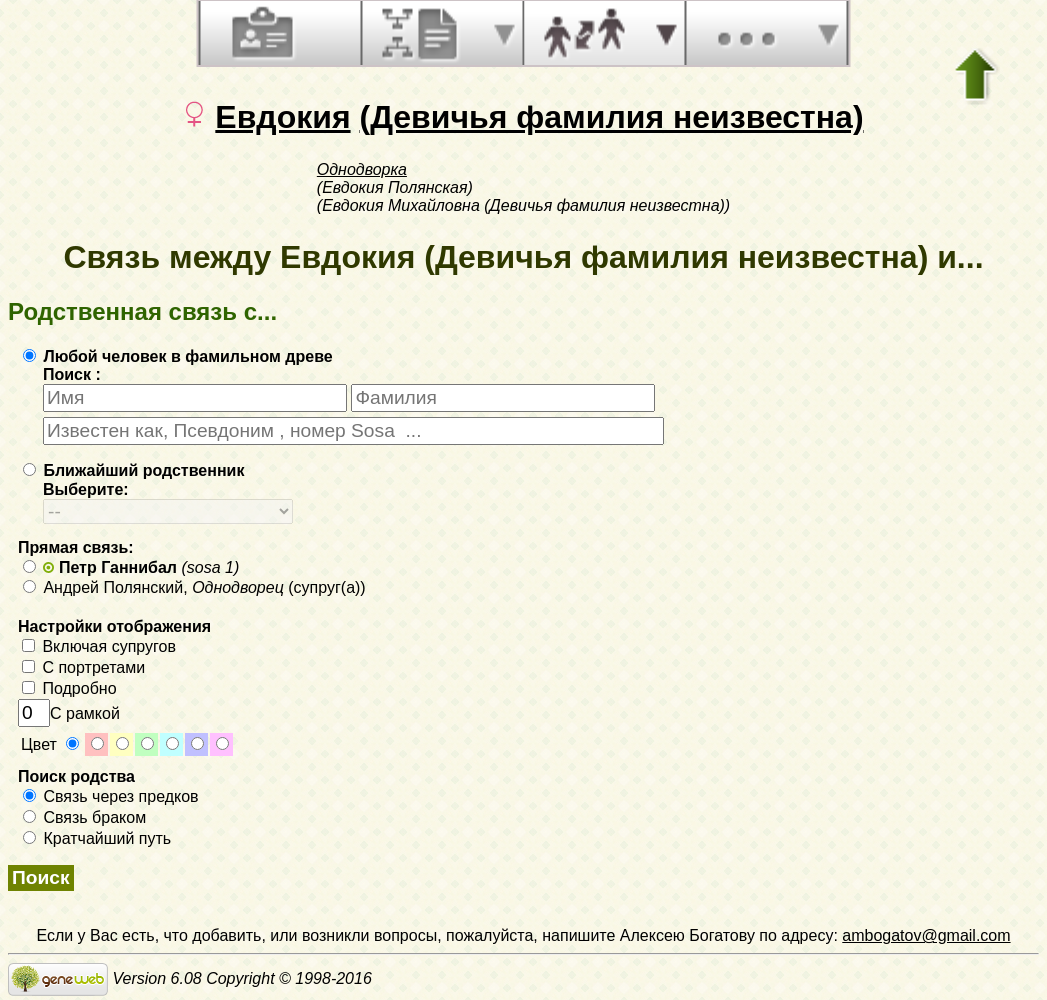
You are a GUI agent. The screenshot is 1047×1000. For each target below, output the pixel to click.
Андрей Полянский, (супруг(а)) (194, 587)
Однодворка (362, 169)
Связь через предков (111, 796)
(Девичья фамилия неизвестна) (611, 117)
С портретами (83, 667)
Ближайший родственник (133, 470)
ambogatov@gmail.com (926, 935)
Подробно (69, 688)
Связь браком (84, 817)
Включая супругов (99, 646)
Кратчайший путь (97, 838)
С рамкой (69, 713)
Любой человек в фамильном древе (178, 356)
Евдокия (282, 117)
